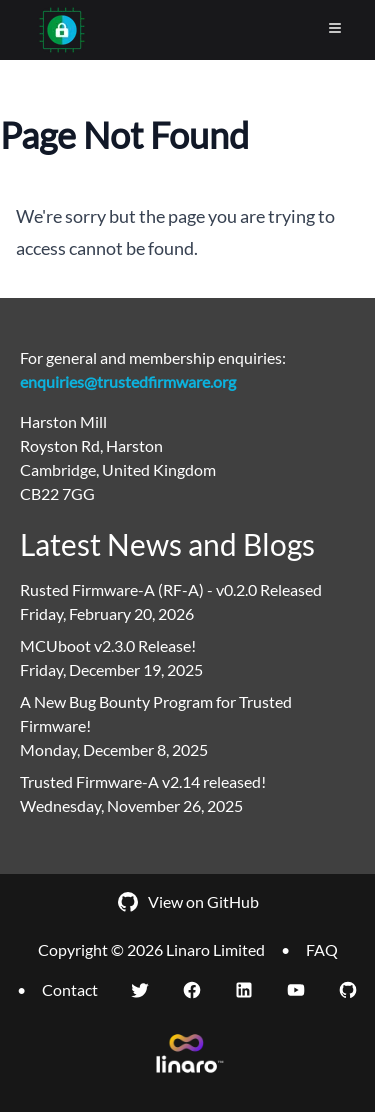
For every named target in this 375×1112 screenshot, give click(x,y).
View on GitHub (187, 902)
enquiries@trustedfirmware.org (128, 381)
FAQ (322, 949)
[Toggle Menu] (335, 28)
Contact (70, 989)
